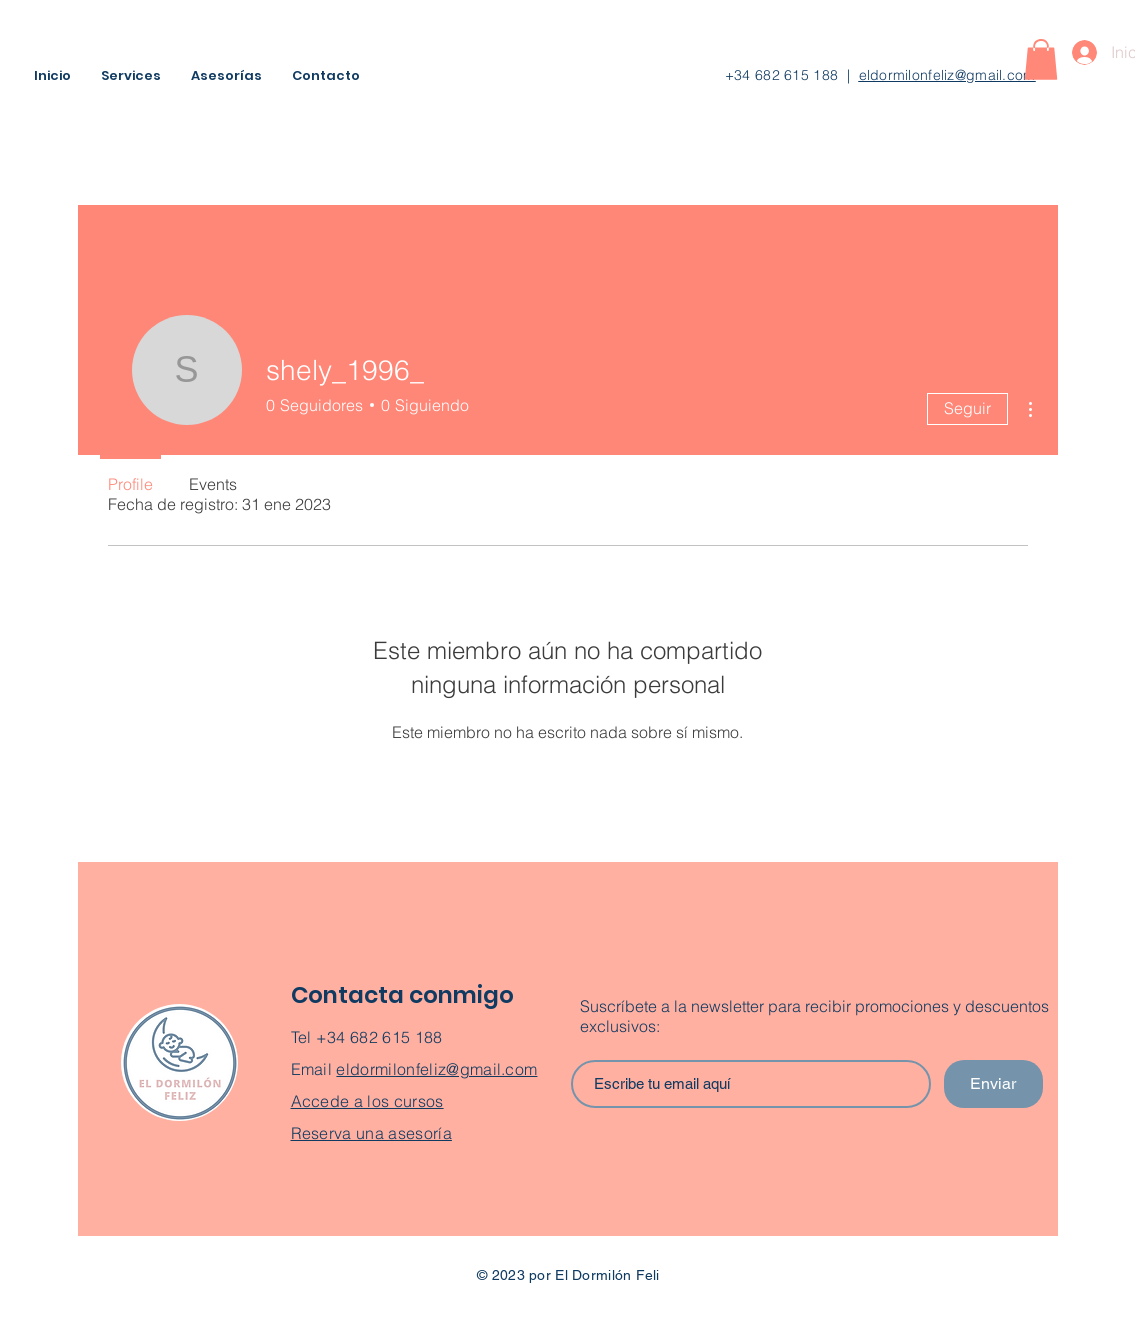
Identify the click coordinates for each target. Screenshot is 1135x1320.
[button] (1041, 59)
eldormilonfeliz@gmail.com (947, 75)
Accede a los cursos (367, 1101)
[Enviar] (993, 1084)
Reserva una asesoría (371, 1133)
